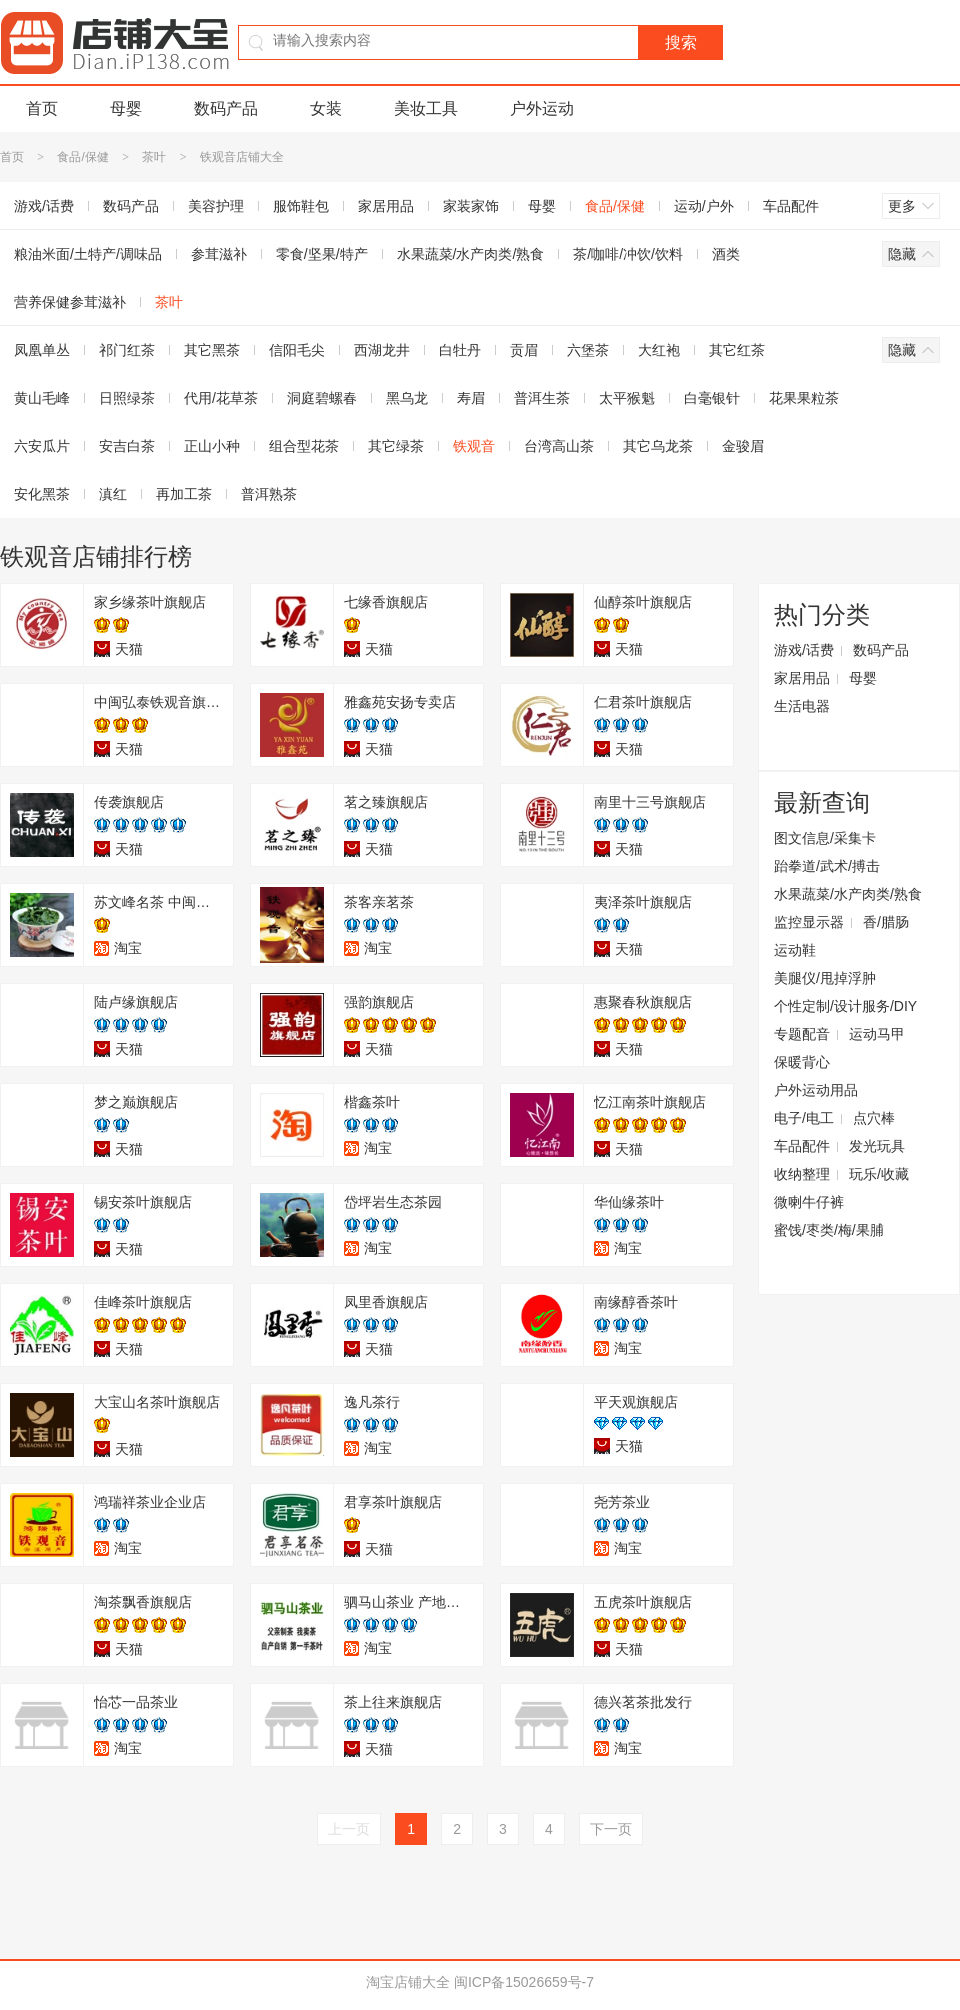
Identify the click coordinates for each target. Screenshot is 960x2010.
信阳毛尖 (297, 350)
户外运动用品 (816, 1090)
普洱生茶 (542, 398)
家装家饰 (471, 206)
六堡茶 (588, 350)
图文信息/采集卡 (825, 838)
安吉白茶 (127, 446)
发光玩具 (877, 1146)
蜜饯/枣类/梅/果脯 (829, 1230)
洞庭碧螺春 (322, 398)
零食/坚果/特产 (322, 254)
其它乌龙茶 (658, 446)
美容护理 (216, 206)
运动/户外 (704, 206)
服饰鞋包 (301, 206)
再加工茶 (184, 494)
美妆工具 (426, 108)
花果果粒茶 (804, 398)
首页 (42, 108)
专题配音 (802, 1034)
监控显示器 (809, 922)
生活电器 (802, 706)
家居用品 (386, 206)
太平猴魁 (627, 398)
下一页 (611, 1829)
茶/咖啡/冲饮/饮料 (628, 254)
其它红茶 (737, 350)
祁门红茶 (127, 350)
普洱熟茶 (269, 494)
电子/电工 (804, 1118)
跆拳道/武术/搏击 (827, 866)
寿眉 (471, 398)
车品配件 (791, 206)
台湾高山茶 (559, 446)
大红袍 (659, 350)
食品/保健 (82, 157)
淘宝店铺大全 (408, 1982)
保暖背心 (802, 1062)
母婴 (126, 108)
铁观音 (474, 446)
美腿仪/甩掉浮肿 (825, 978)
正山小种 (212, 446)
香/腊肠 (886, 922)
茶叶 (154, 157)
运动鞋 (795, 950)
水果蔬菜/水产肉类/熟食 (471, 254)
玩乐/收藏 (879, 1174)
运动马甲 (877, 1034)
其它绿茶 (396, 446)
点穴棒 (874, 1118)
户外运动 (542, 108)
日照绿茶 (127, 398)
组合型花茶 (304, 446)
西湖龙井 (382, 350)
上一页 (349, 1829)
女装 (326, 108)
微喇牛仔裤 (809, 1202)
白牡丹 (460, 350)
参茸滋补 (219, 254)
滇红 (113, 494)
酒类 (726, 254)
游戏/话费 (804, 650)
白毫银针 (712, 398)
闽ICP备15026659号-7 (524, 1982)
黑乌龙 (407, 398)
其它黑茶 (212, 350)
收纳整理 (802, 1174)
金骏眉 (743, 446)
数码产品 (226, 108)
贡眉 (524, 350)
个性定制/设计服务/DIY (845, 1006)
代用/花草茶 (221, 398)
